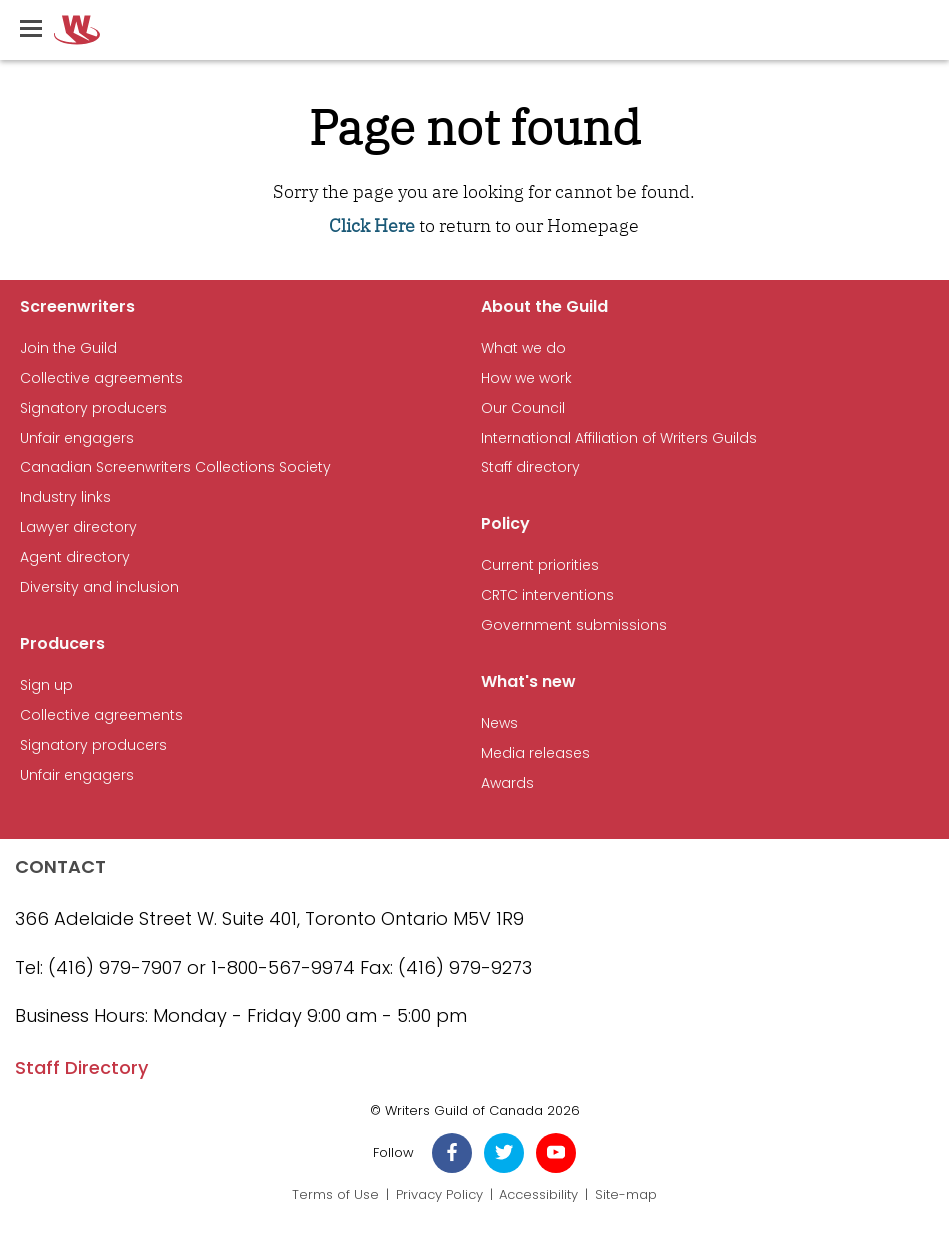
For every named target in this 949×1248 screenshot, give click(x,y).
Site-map (626, 1194)
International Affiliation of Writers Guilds (619, 438)
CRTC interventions (547, 595)
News (499, 723)
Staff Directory (81, 1067)
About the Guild (544, 306)
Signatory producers (93, 408)
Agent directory (75, 557)
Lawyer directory (78, 527)
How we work (526, 378)
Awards (507, 783)
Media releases (535, 753)
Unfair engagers (77, 438)
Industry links (65, 497)
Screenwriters (77, 306)
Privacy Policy (439, 1194)
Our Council (523, 408)
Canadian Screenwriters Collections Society (175, 467)
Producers (62, 643)
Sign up (46, 685)
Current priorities (540, 565)
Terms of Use (335, 1194)
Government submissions (574, 625)
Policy (505, 523)
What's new (528, 681)
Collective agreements (101, 378)
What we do (523, 348)
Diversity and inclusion (99, 587)
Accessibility (538, 1194)
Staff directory (530, 467)
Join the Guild (68, 348)
